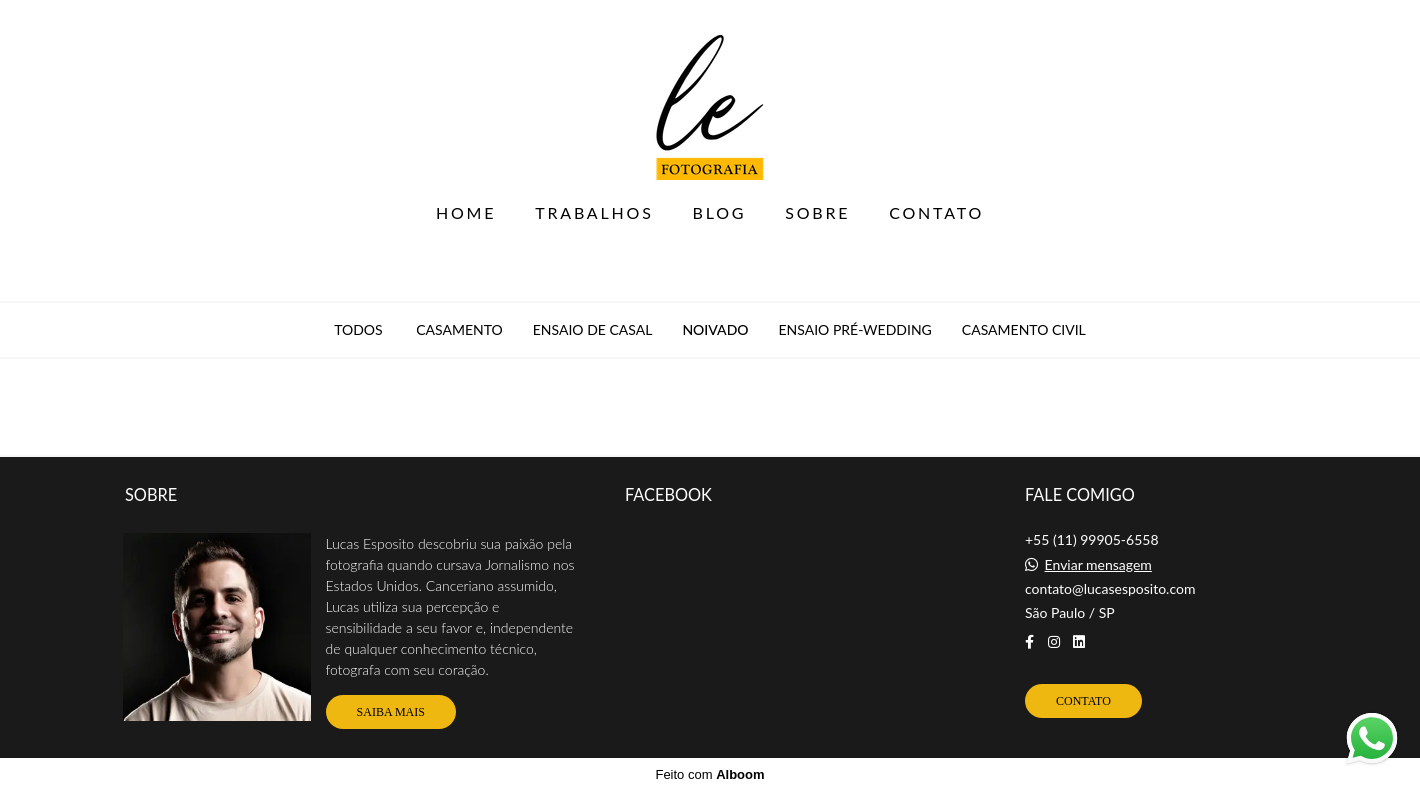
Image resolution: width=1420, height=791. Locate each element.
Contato (1083, 701)
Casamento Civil (1024, 330)
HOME (466, 212)
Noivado (715, 330)
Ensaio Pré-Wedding (855, 330)
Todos (358, 330)
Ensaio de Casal (593, 330)
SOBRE (817, 212)
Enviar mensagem (1098, 565)
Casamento (459, 330)
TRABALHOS (594, 212)
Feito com (709, 774)
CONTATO (936, 212)
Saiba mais (391, 712)
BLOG (720, 212)
